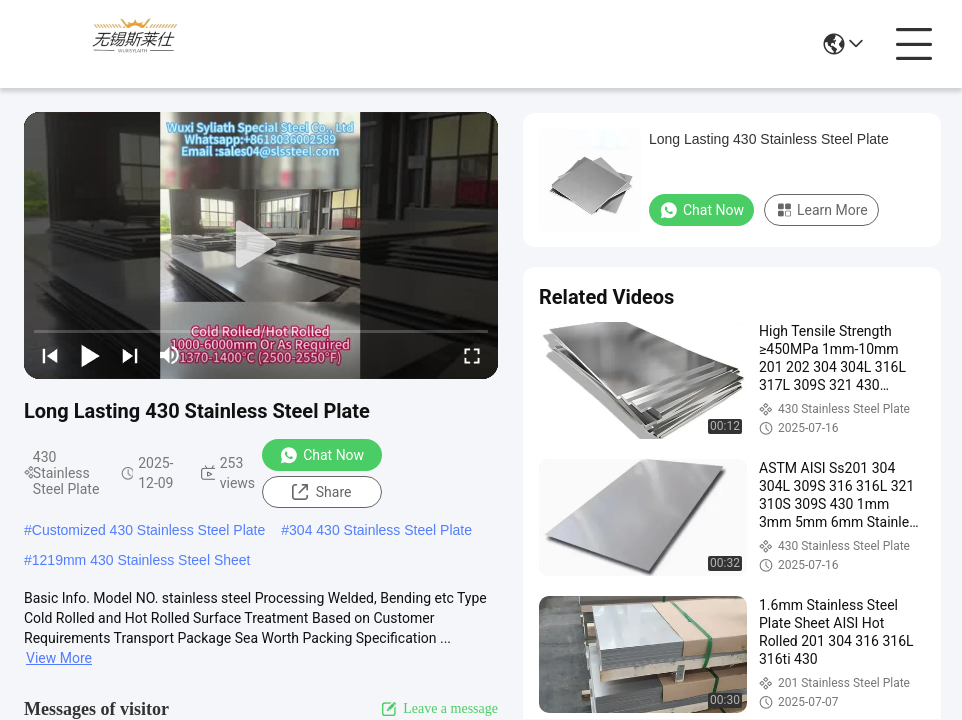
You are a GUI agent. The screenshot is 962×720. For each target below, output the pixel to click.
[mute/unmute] (170, 355)
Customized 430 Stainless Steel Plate (148, 530)
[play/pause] (90, 355)
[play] (261, 245)
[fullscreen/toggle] (472, 355)
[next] (130, 355)
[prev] (50, 355)
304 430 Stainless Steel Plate (380, 530)
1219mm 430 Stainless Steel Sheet (141, 560)
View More (59, 658)
